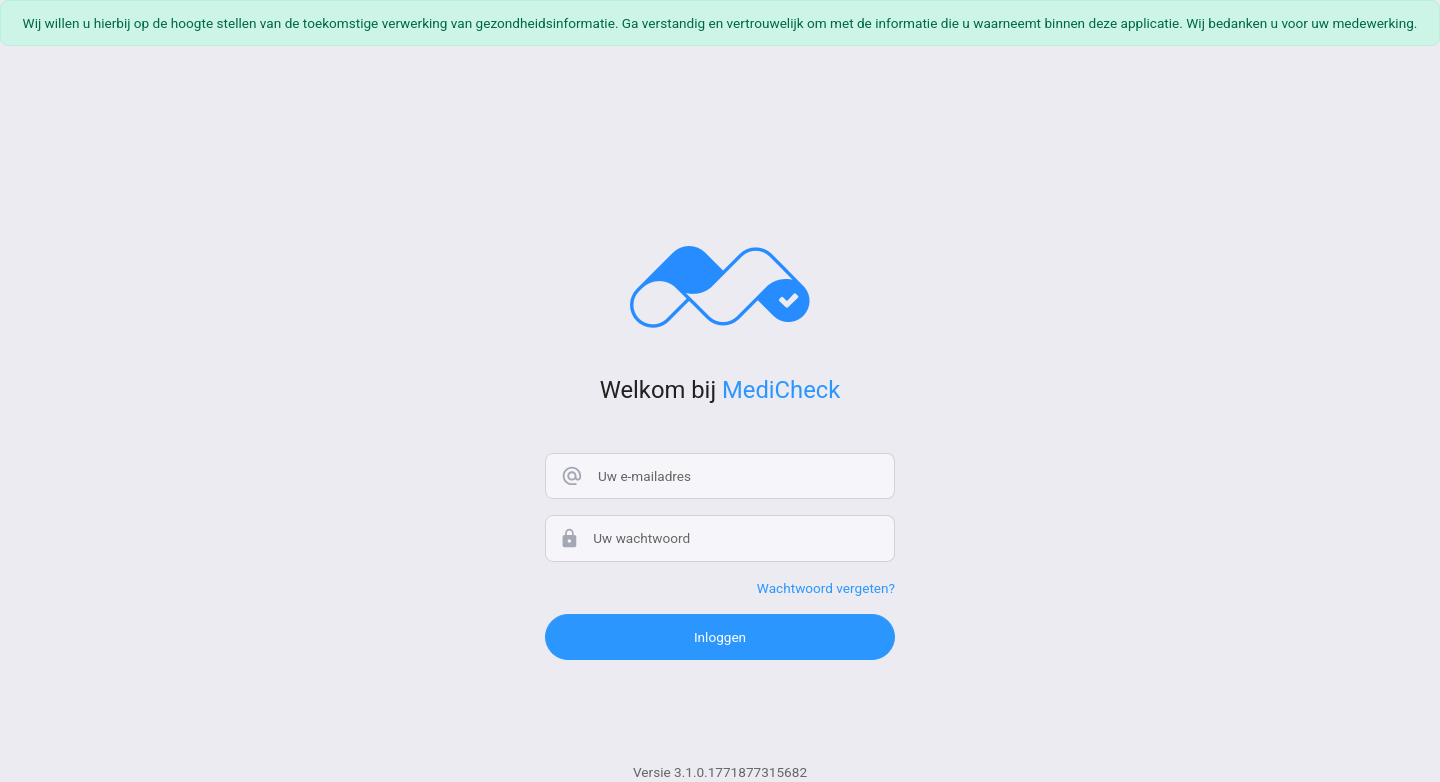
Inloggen (720, 637)
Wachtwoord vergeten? (826, 588)
